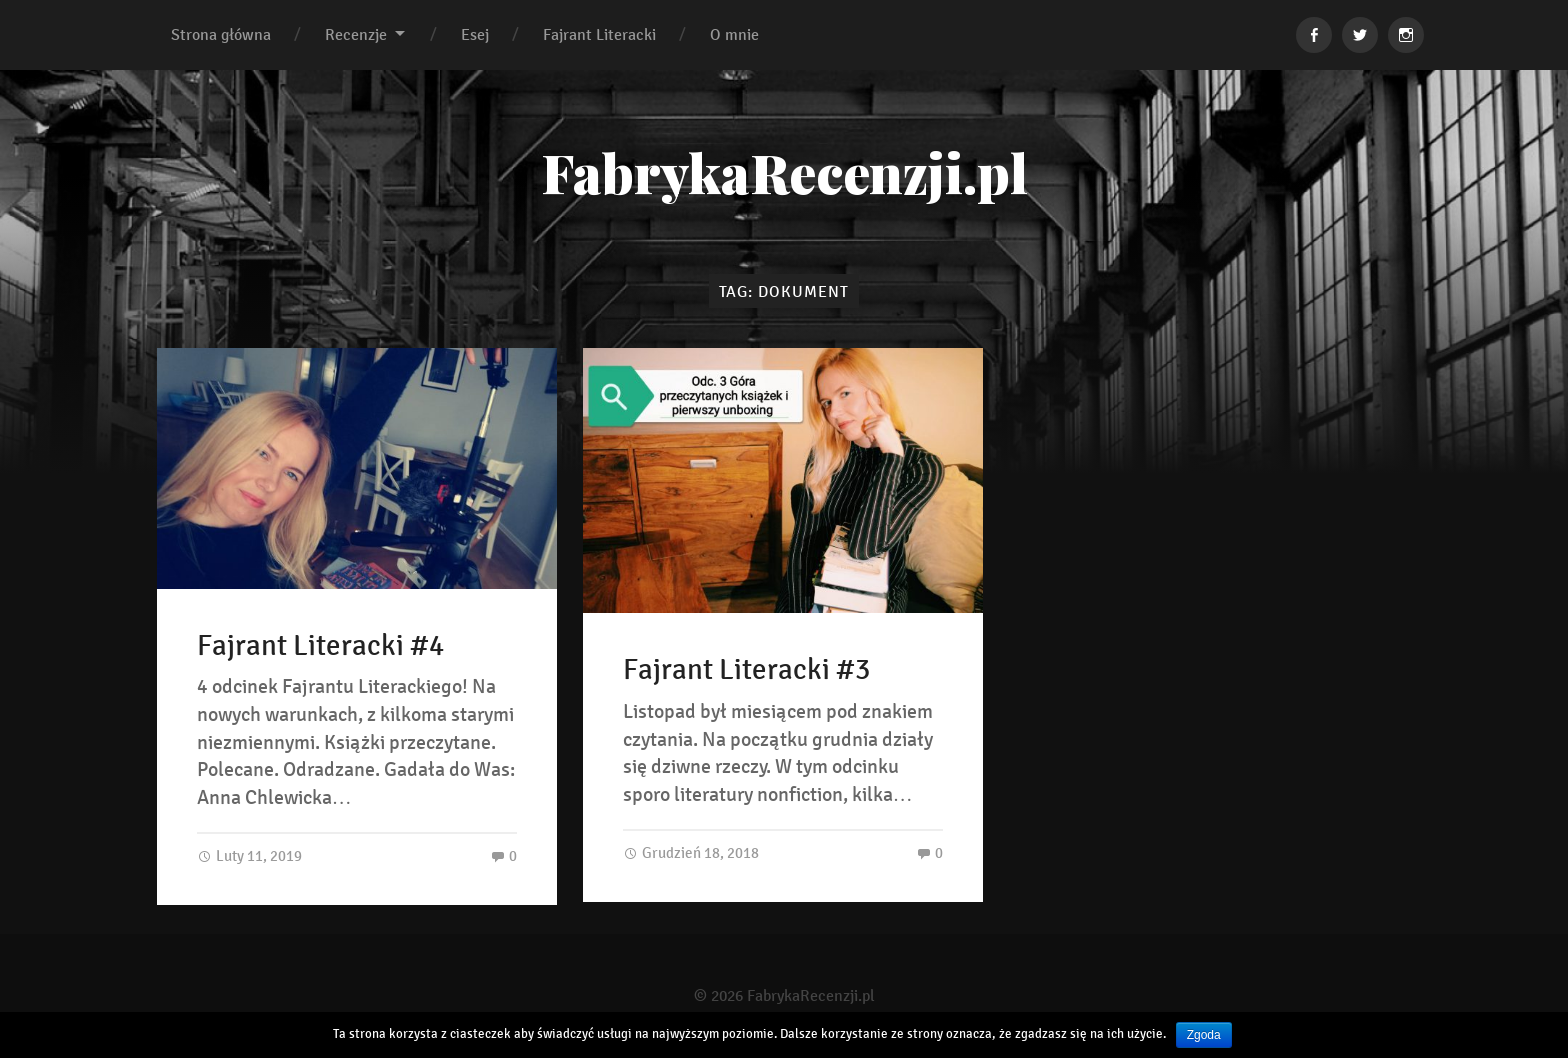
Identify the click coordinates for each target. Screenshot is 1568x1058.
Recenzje (356, 34)
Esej (475, 34)
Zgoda (1204, 1035)
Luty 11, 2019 (249, 855)
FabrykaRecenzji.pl (784, 172)
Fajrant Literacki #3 (746, 670)
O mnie (734, 34)
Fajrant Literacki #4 (320, 646)
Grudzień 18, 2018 (691, 852)
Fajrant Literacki (599, 34)
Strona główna (221, 34)
